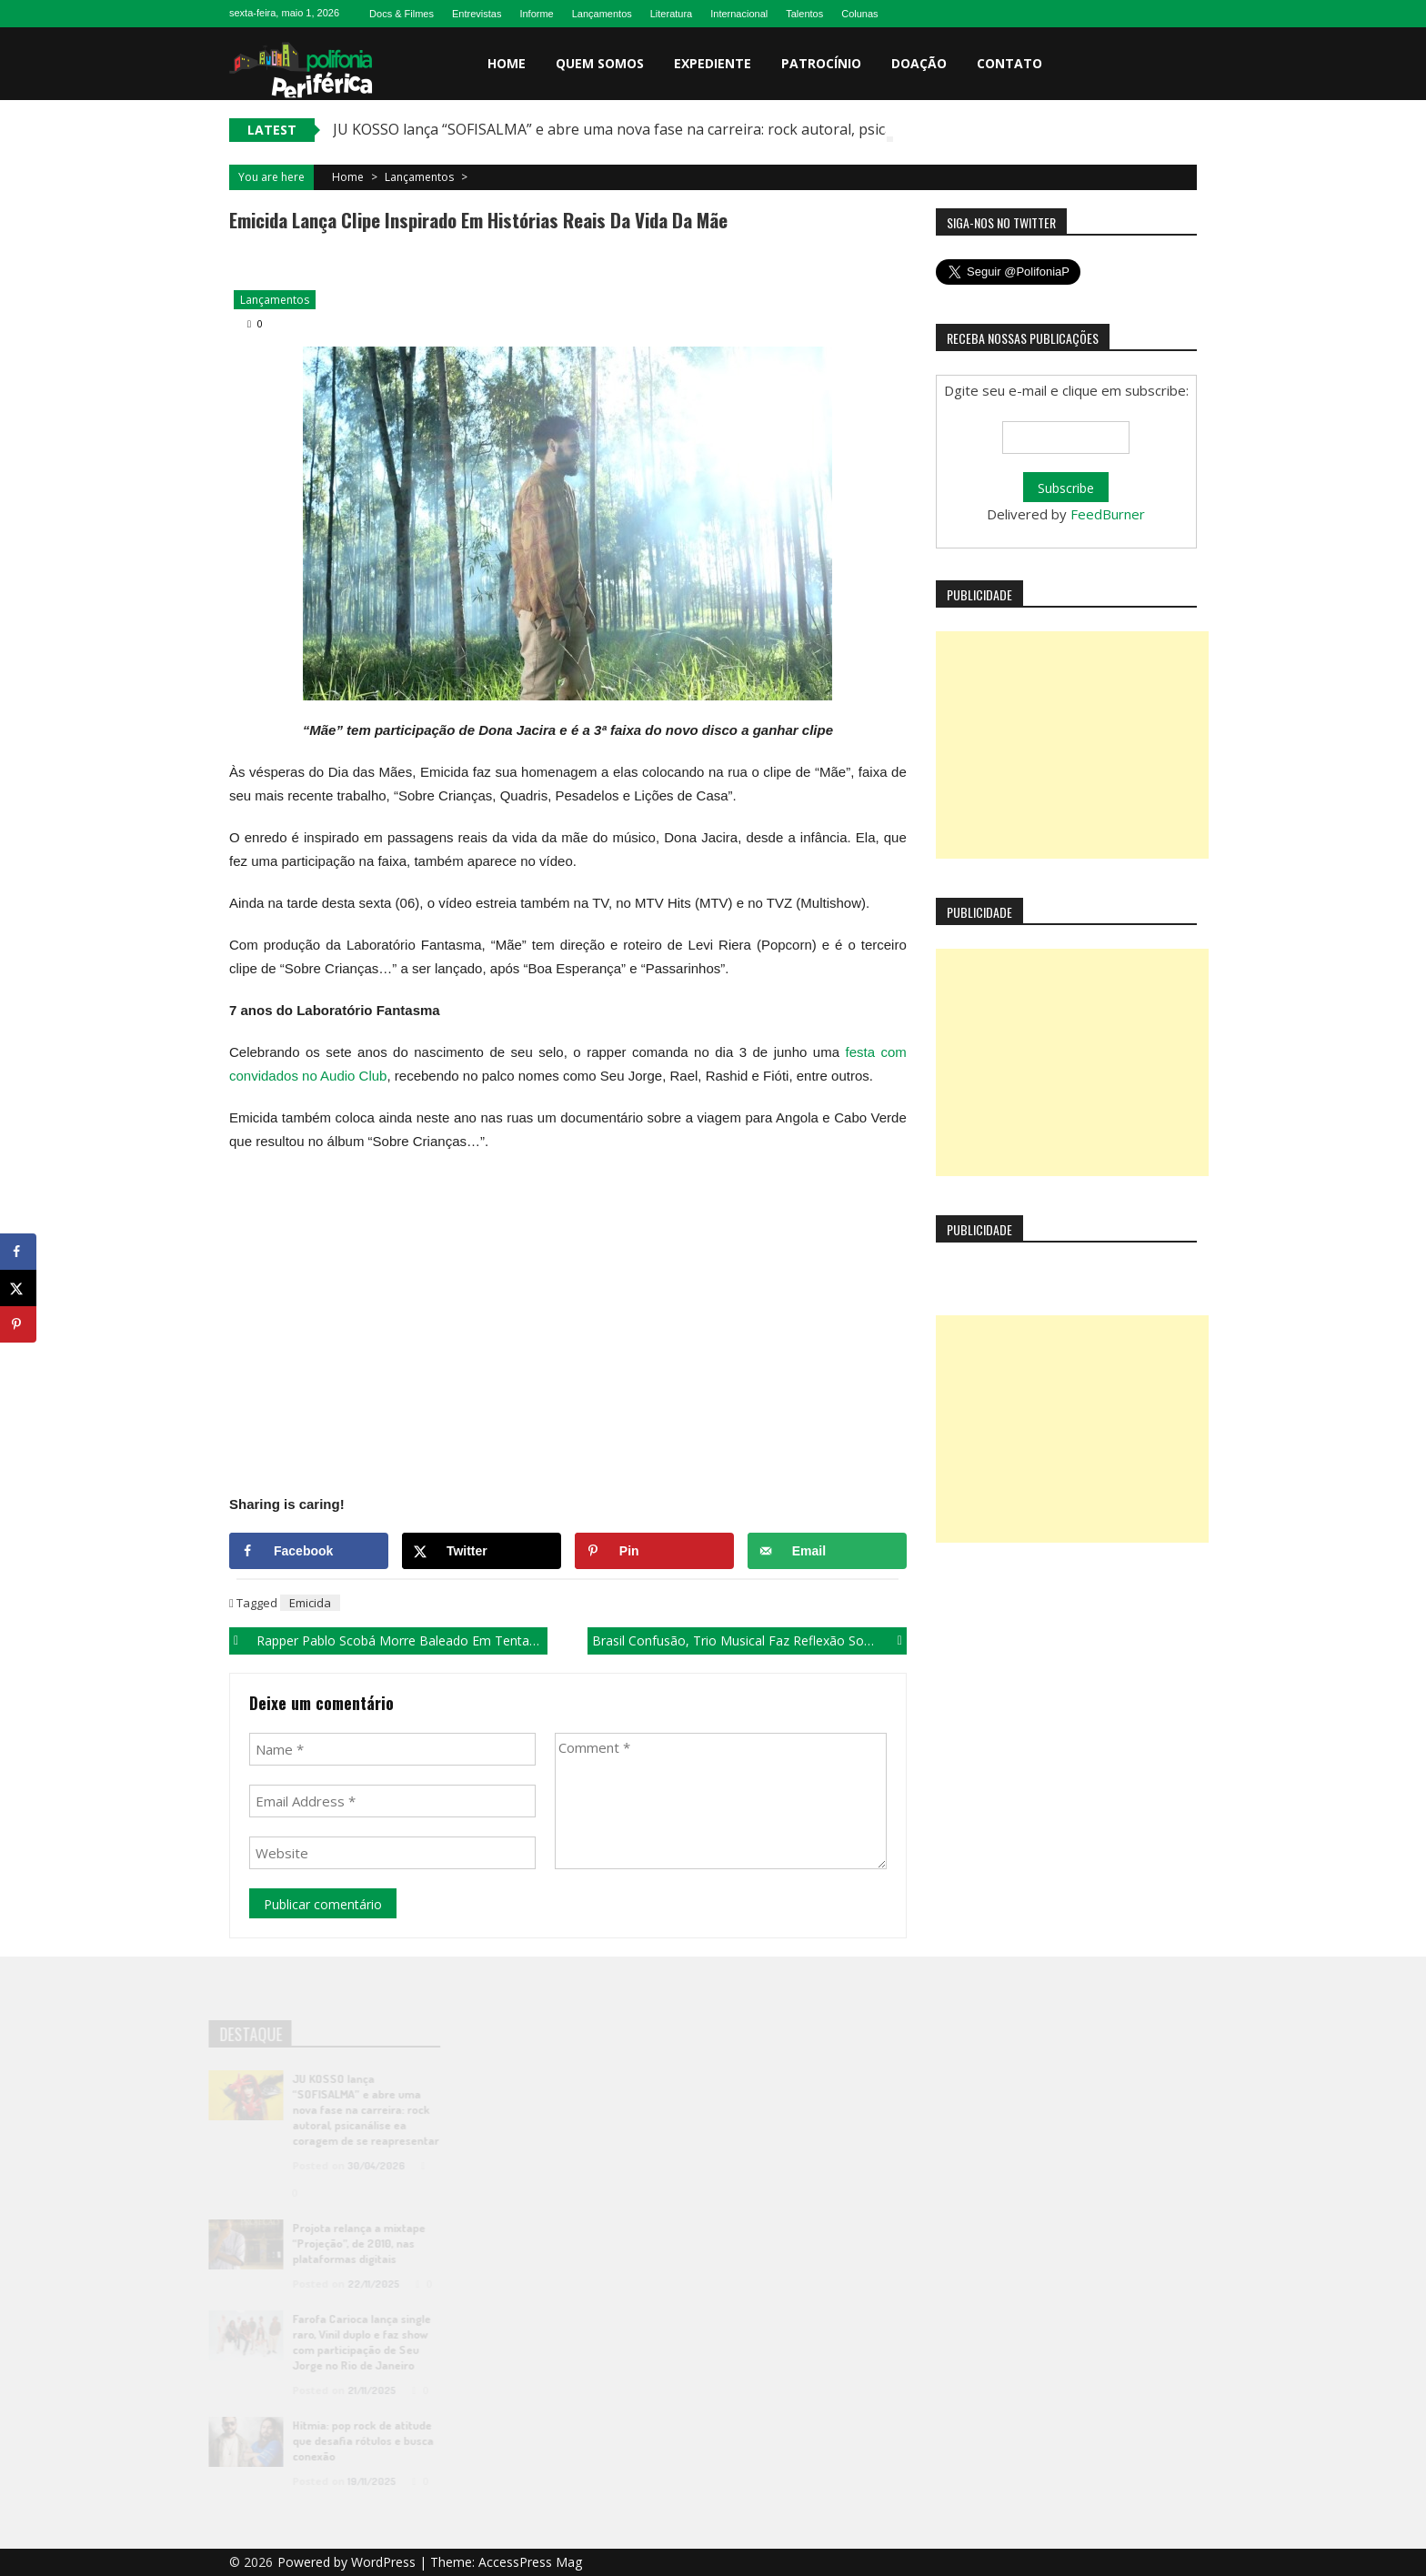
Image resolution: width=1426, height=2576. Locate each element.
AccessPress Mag (530, 2562)
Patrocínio (821, 63)
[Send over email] (827, 1551)
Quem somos (600, 63)
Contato (1009, 63)
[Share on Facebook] (308, 1551)
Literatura (671, 13)
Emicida (310, 1603)
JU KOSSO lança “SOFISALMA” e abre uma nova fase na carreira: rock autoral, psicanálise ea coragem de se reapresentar (741, 129)
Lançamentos (602, 13)
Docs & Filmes (401, 13)
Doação (919, 63)
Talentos (804, 13)
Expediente (712, 63)
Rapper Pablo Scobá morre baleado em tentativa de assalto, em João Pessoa (401, 1640)
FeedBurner (1107, 514)
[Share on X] (481, 1551)
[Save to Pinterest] (654, 1551)
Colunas (859, 13)
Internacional (739, 13)
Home (506, 63)
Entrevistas (476, 13)
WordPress (385, 2562)
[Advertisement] (1072, 745)
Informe (536, 13)
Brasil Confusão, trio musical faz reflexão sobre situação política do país (749, 1640)
